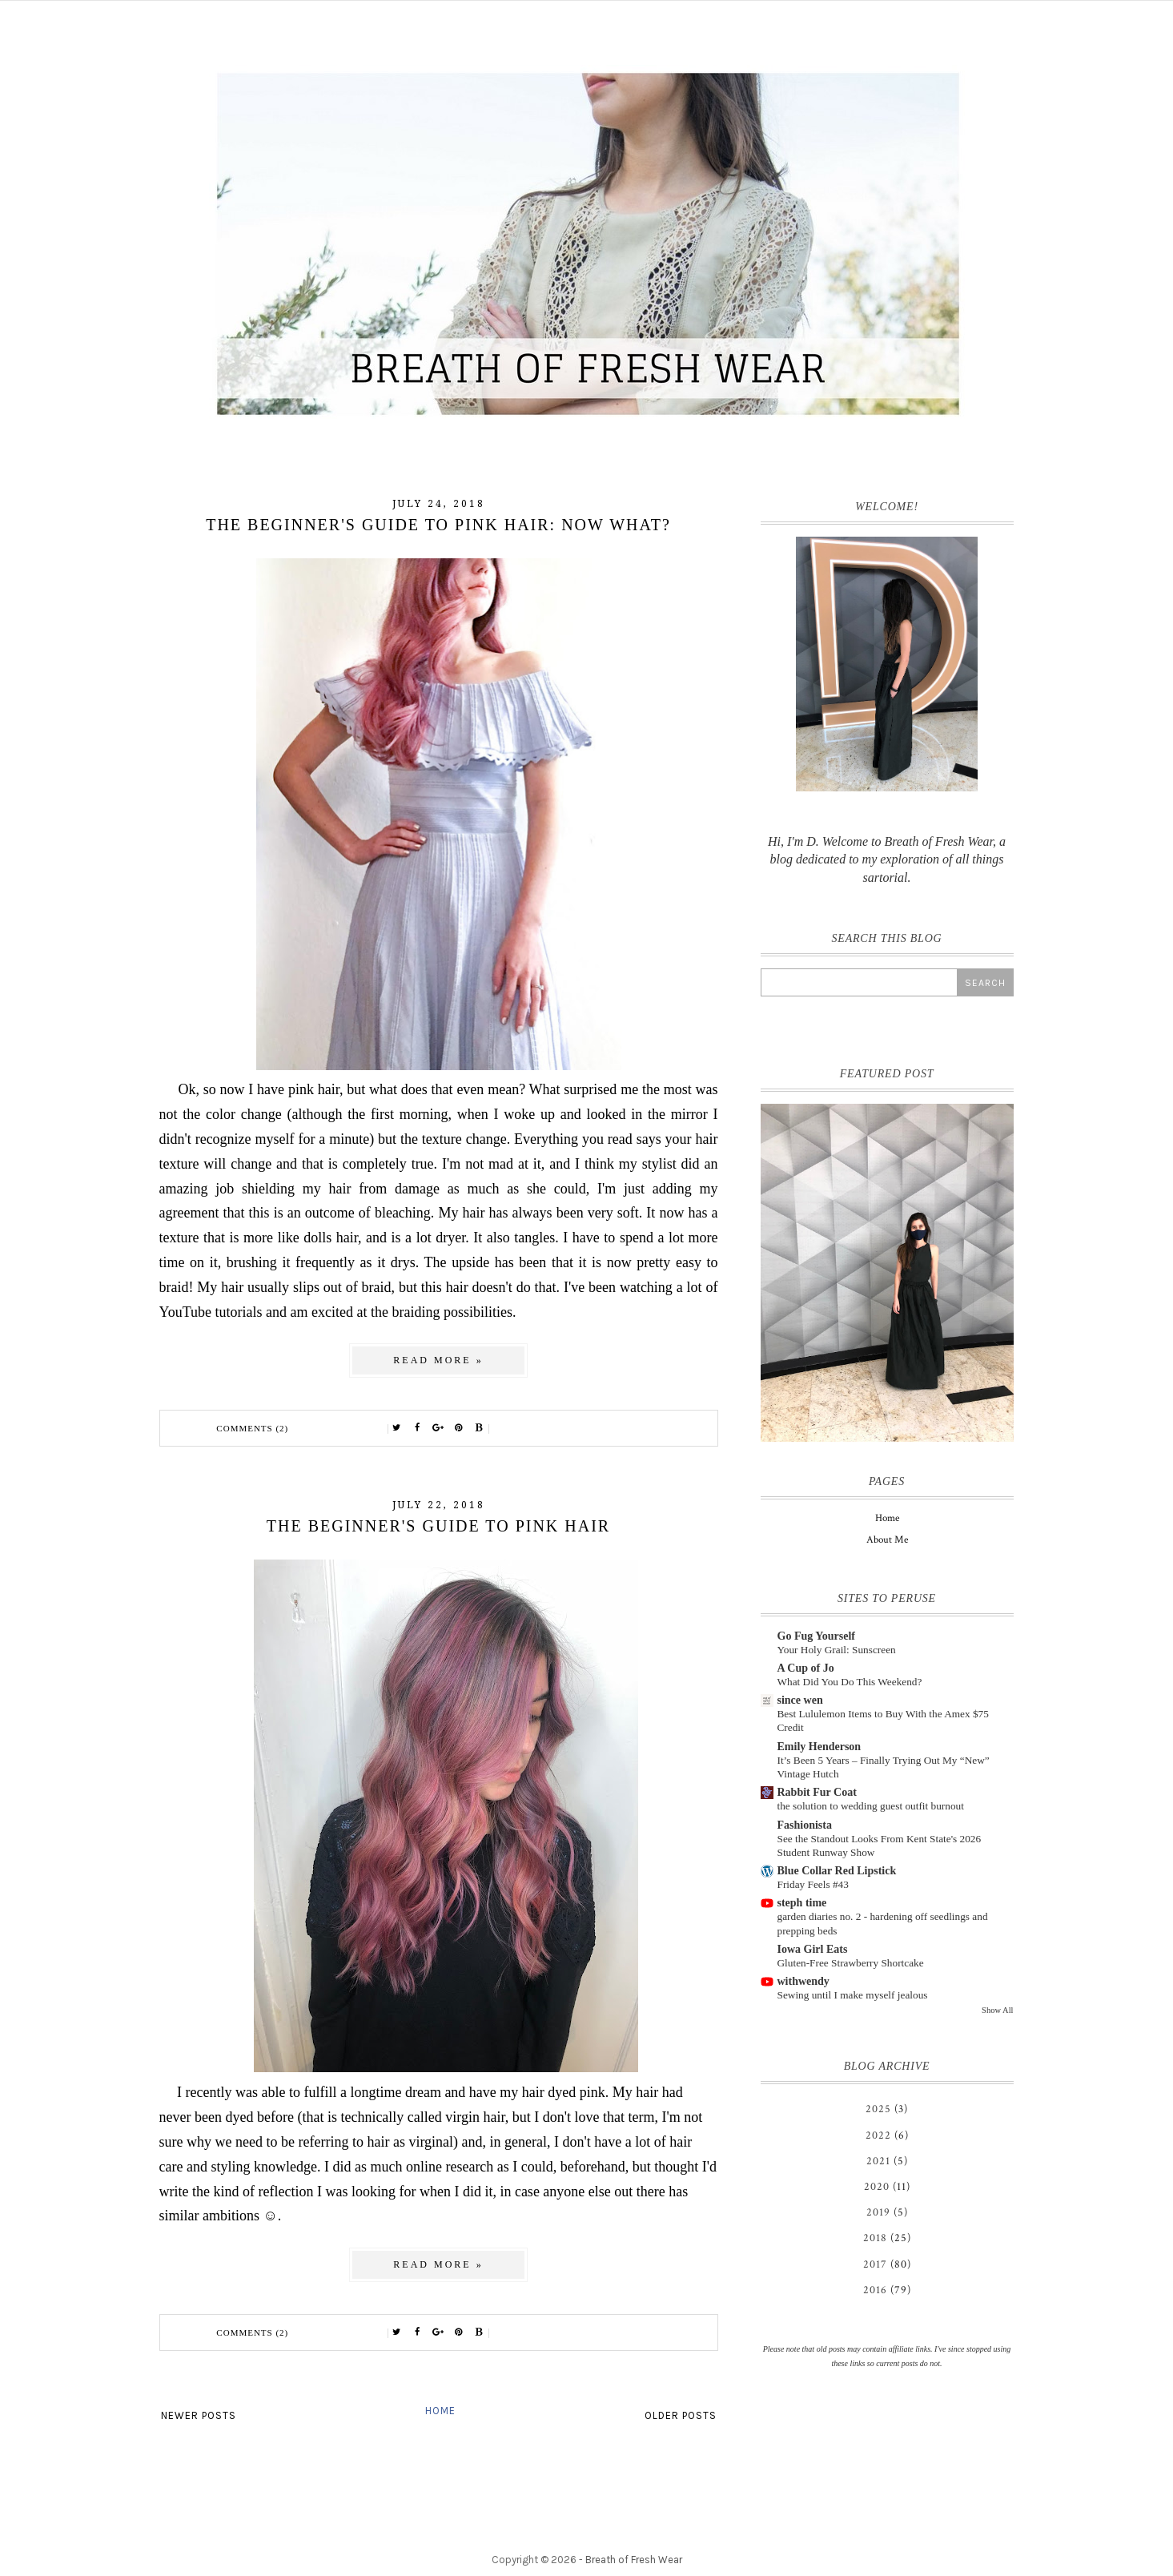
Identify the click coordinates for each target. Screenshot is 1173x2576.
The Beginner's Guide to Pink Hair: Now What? (438, 524)
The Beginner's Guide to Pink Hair (438, 1526)
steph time (802, 1903)
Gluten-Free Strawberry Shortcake (850, 1963)
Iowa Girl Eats (812, 1949)
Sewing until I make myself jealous (852, 1995)
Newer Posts (198, 2415)
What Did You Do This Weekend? (849, 1682)
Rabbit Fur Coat (817, 1792)
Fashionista (804, 1825)
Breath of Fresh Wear (633, 2560)
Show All (997, 2010)
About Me (887, 1540)
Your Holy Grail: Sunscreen (836, 1650)
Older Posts (681, 2415)
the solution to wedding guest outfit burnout (870, 1806)
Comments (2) (252, 1428)
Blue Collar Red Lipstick (837, 1871)
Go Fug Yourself (816, 1636)
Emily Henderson (819, 1747)
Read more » (438, 1360)
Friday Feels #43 (813, 1884)
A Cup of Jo (805, 1668)
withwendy (803, 1981)
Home (440, 2411)
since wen (800, 1700)
